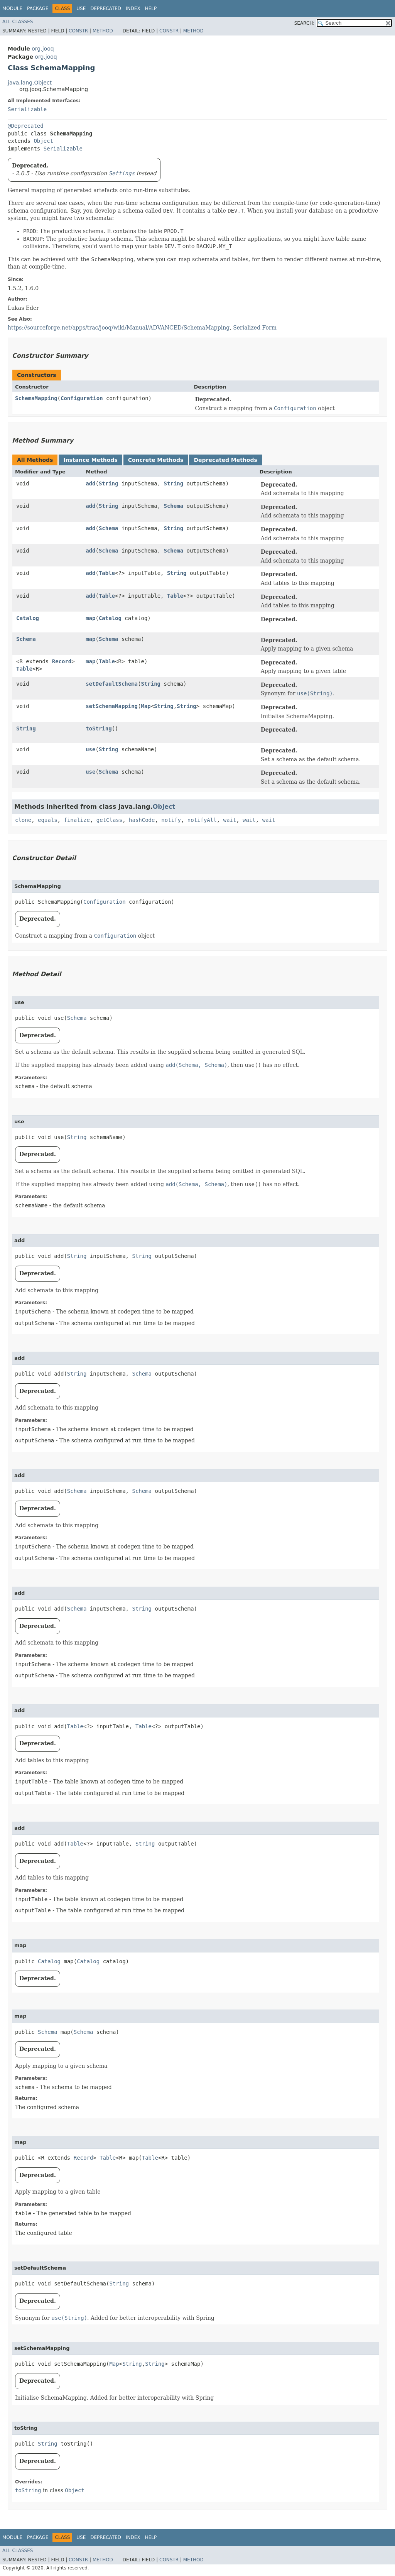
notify (171, 820)
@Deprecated (26, 126)
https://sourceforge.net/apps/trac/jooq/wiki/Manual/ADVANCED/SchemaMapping (119, 328)
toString (98, 728)
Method (103, 31)
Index (133, 8)
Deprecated (105, 8)
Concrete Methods (156, 460)
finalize (76, 820)
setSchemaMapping (112, 706)
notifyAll (202, 820)
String (108, 483)
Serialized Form (255, 328)
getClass (109, 820)
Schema (174, 506)
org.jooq (43, 49)
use (90, 749)
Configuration (82, 398)
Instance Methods (90, 460)
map (90, 618)
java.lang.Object (30, 82)
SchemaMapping (36, 398)
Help (151, 8)
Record (62, 661)
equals (47, 820)
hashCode (142, 820)
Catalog (27, 618)
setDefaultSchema (112, 684)
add (90, 483)
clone (23, 820)
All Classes (17, 21)
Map (145, 706)
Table (107, 573)
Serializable (27, 109)
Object (43, 141)
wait (229, 820)
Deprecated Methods (225, 460)
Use (81, 8)
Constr (78, 31)
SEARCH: (304, 23)
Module (12, 8)
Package (37, 8)
